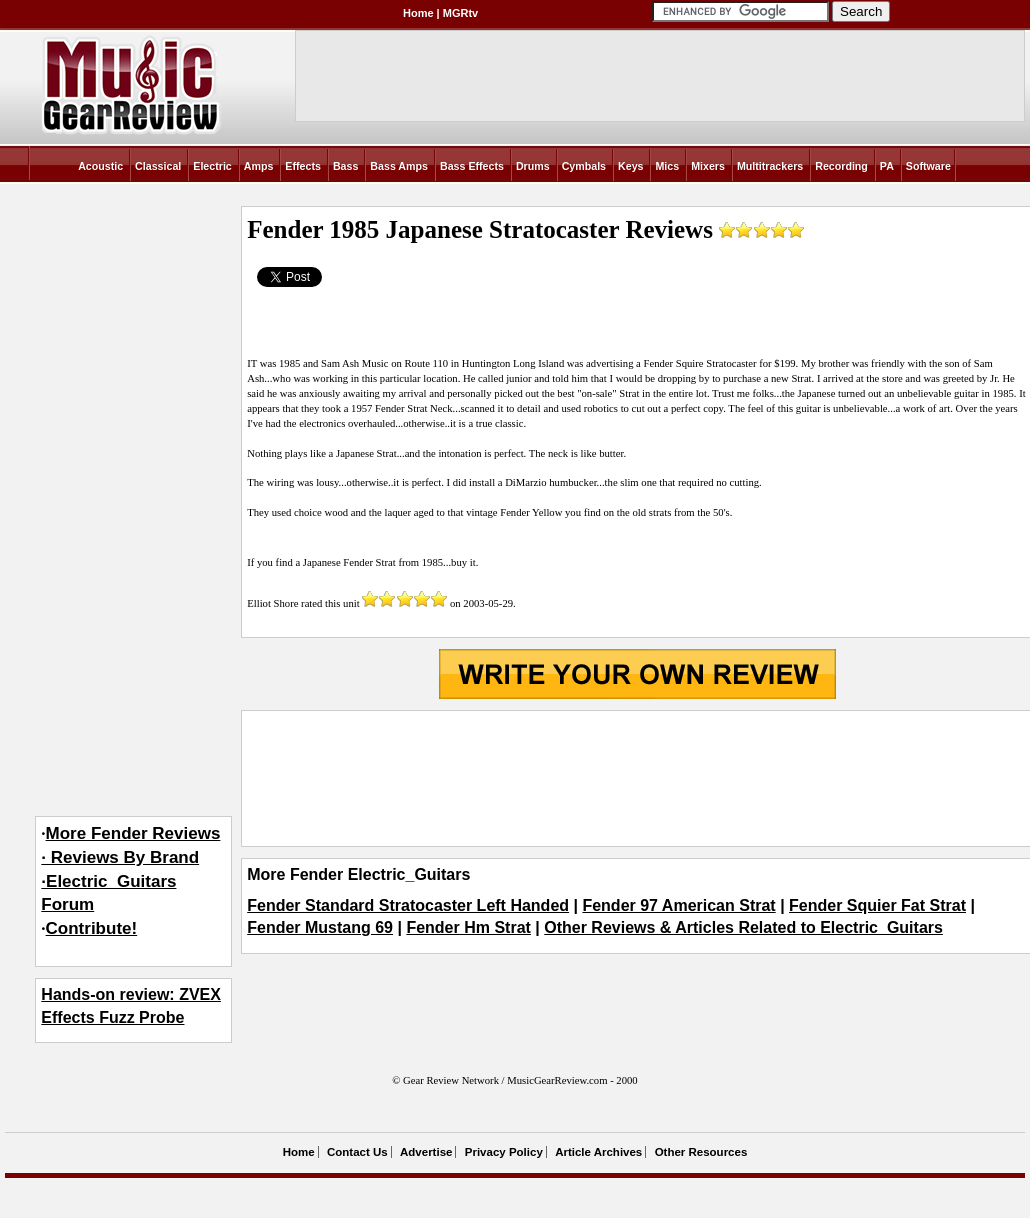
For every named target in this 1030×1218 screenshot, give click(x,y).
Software (928, 166)
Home (418, 13)
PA (887, 166)
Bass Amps (399, 166)
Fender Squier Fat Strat (877, 905)
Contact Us (357, 1152)
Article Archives (598, 1152)
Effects (303, 166)
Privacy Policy (504, 1152)
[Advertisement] (637, 778)
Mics (667, 166)
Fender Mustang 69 (320, 927)
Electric (212, 166)
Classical (158, 166)
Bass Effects (472, 166)
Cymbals (584, 166)
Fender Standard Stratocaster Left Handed (408, 905)
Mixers (708, 166)
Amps (259, 166)
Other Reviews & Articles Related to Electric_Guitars (743, 927)
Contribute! (92, 928)
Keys (630, 166)
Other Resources (701, 1152)
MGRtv (460, 13)
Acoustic (100, 166)
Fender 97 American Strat (678, 905)
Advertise (426, 1152)
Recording (841, 166)
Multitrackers (770, 166)
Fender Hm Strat (468, 927)
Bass (345, 166)
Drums (533, 166)
